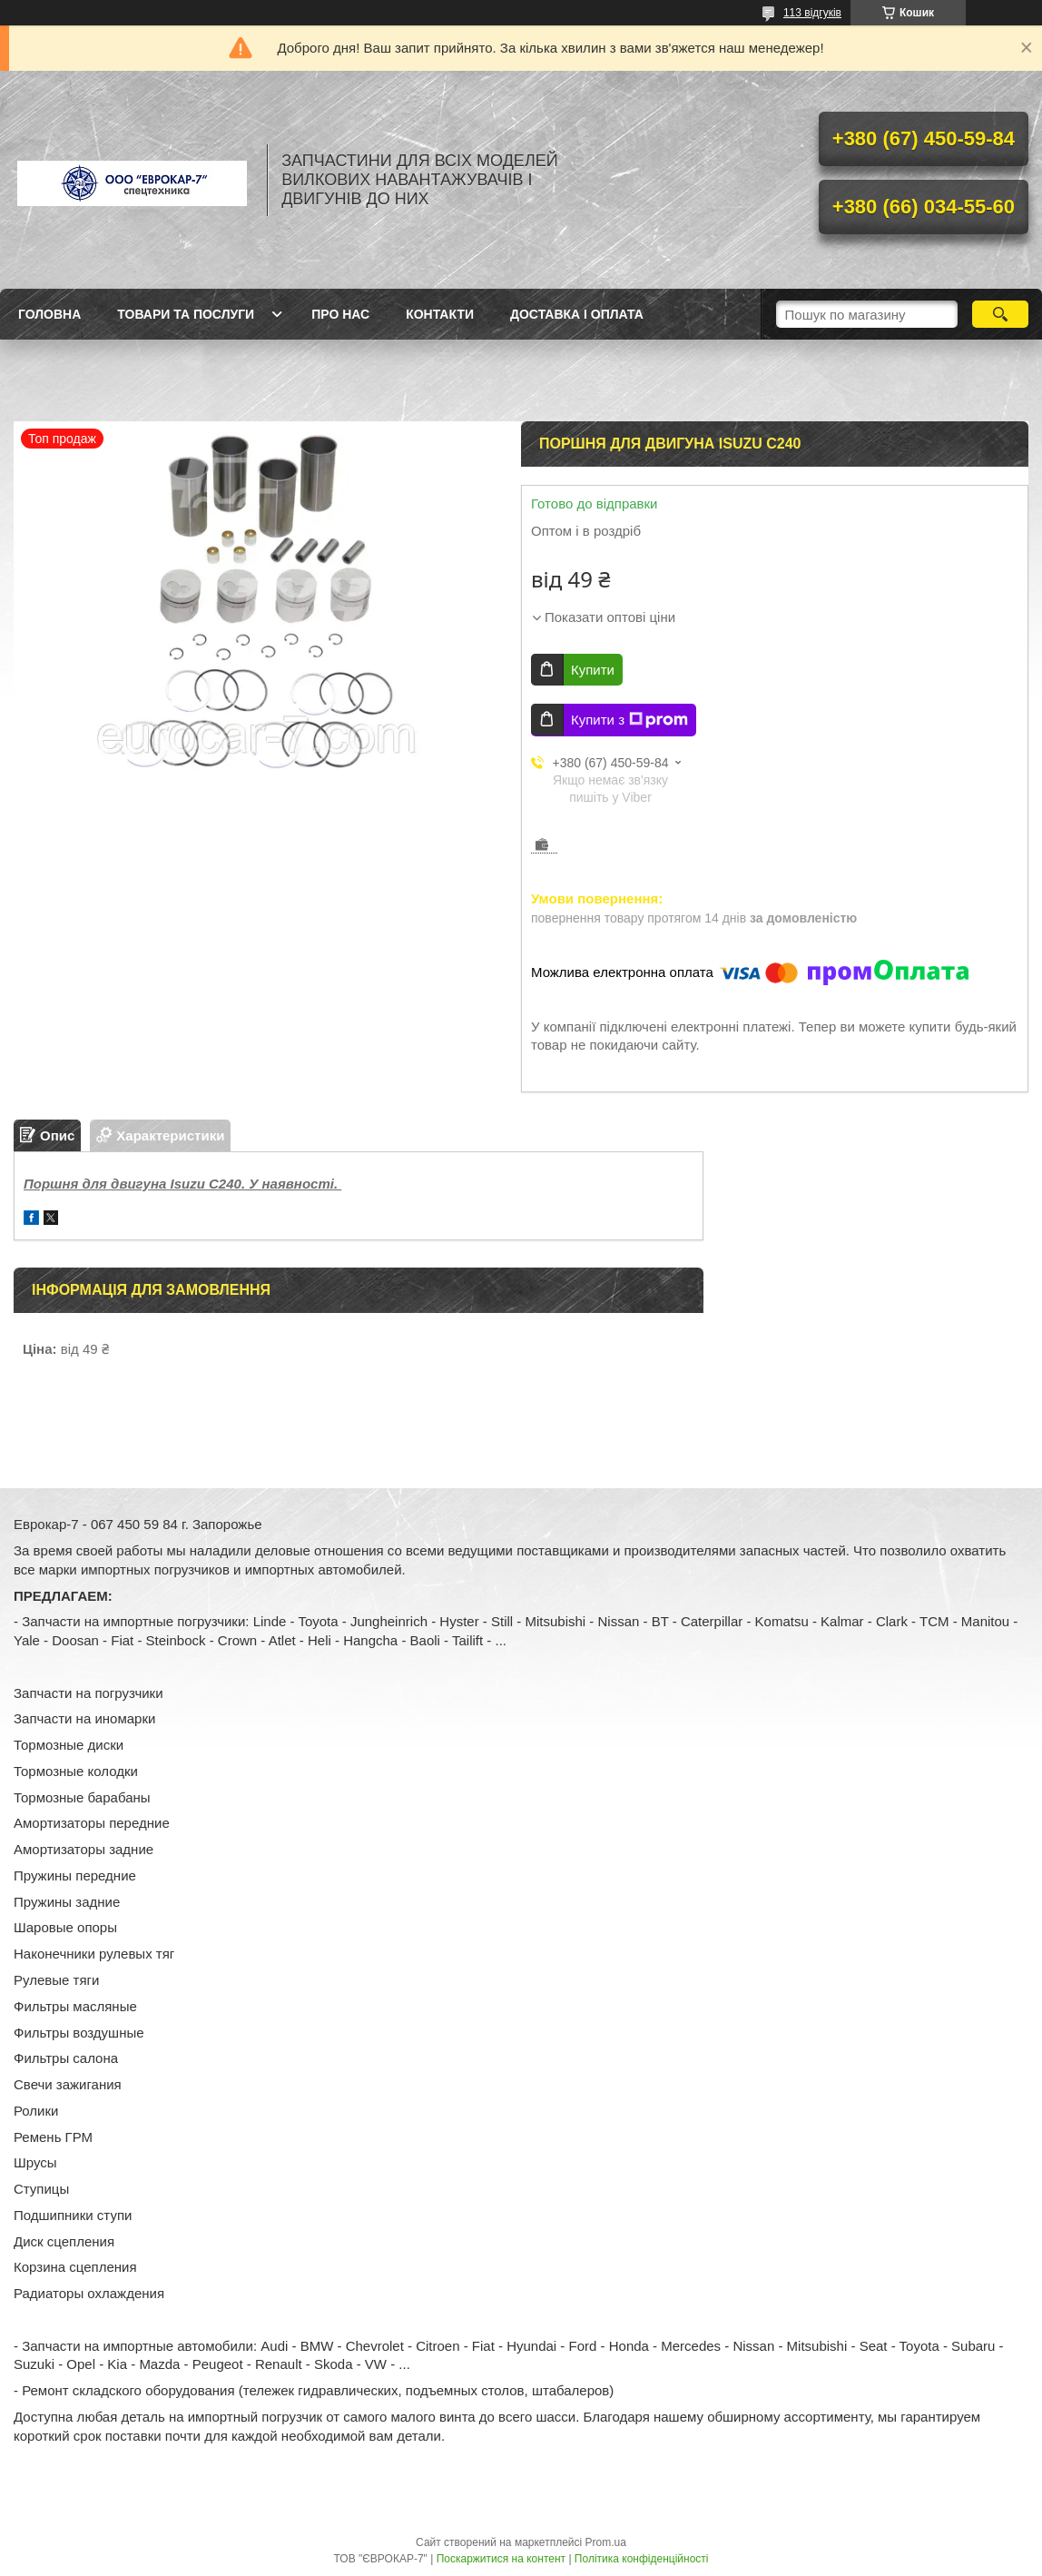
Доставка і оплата (577, 314)
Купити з (629, 720)
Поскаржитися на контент (501, 2558)
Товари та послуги (185, 314)
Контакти (440, 314)
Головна (49, 314)
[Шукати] (1000, 314)
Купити (592, 669)
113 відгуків (812, 12)
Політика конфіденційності (642, 2558)
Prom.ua (605, 2542)
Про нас (340, 314)
